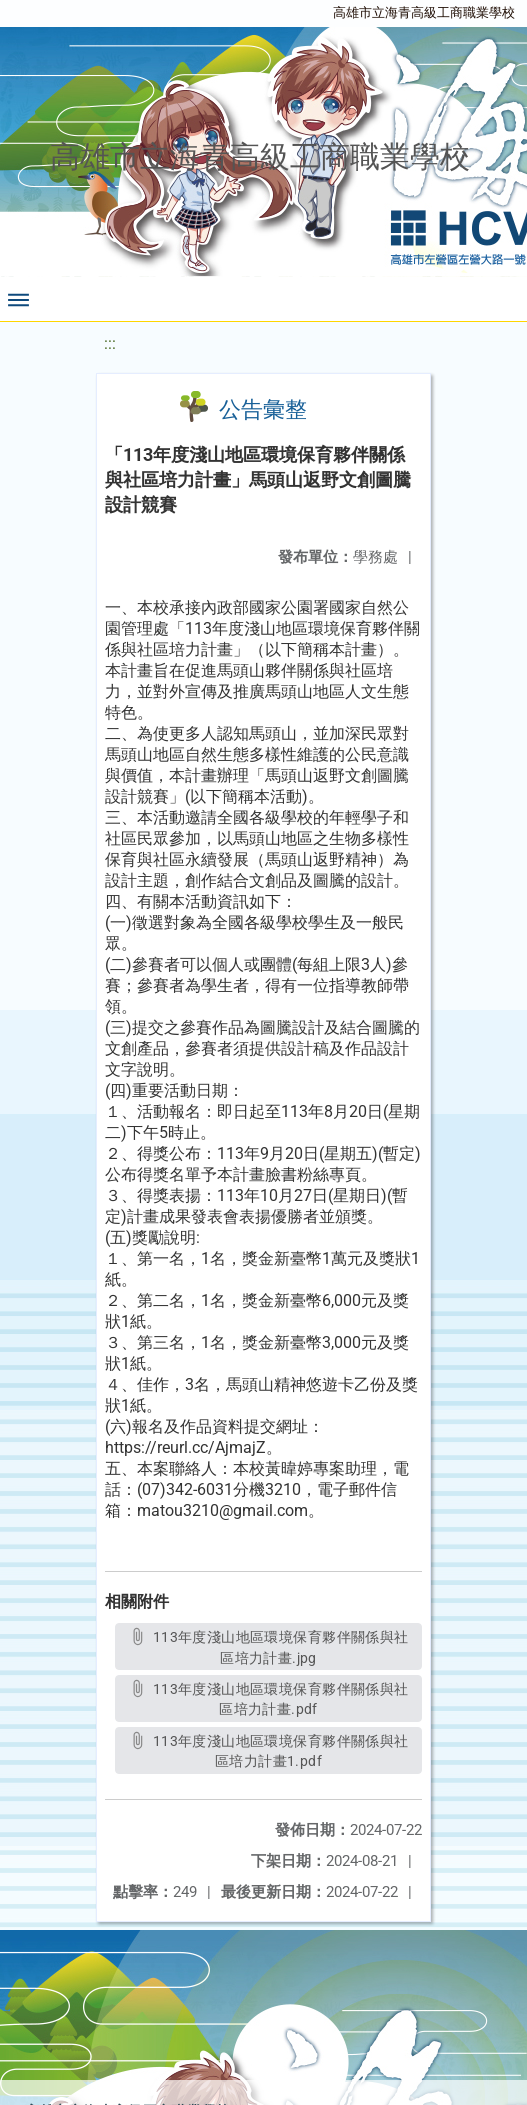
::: (110, 343)
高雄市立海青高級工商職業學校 (424, 12)
